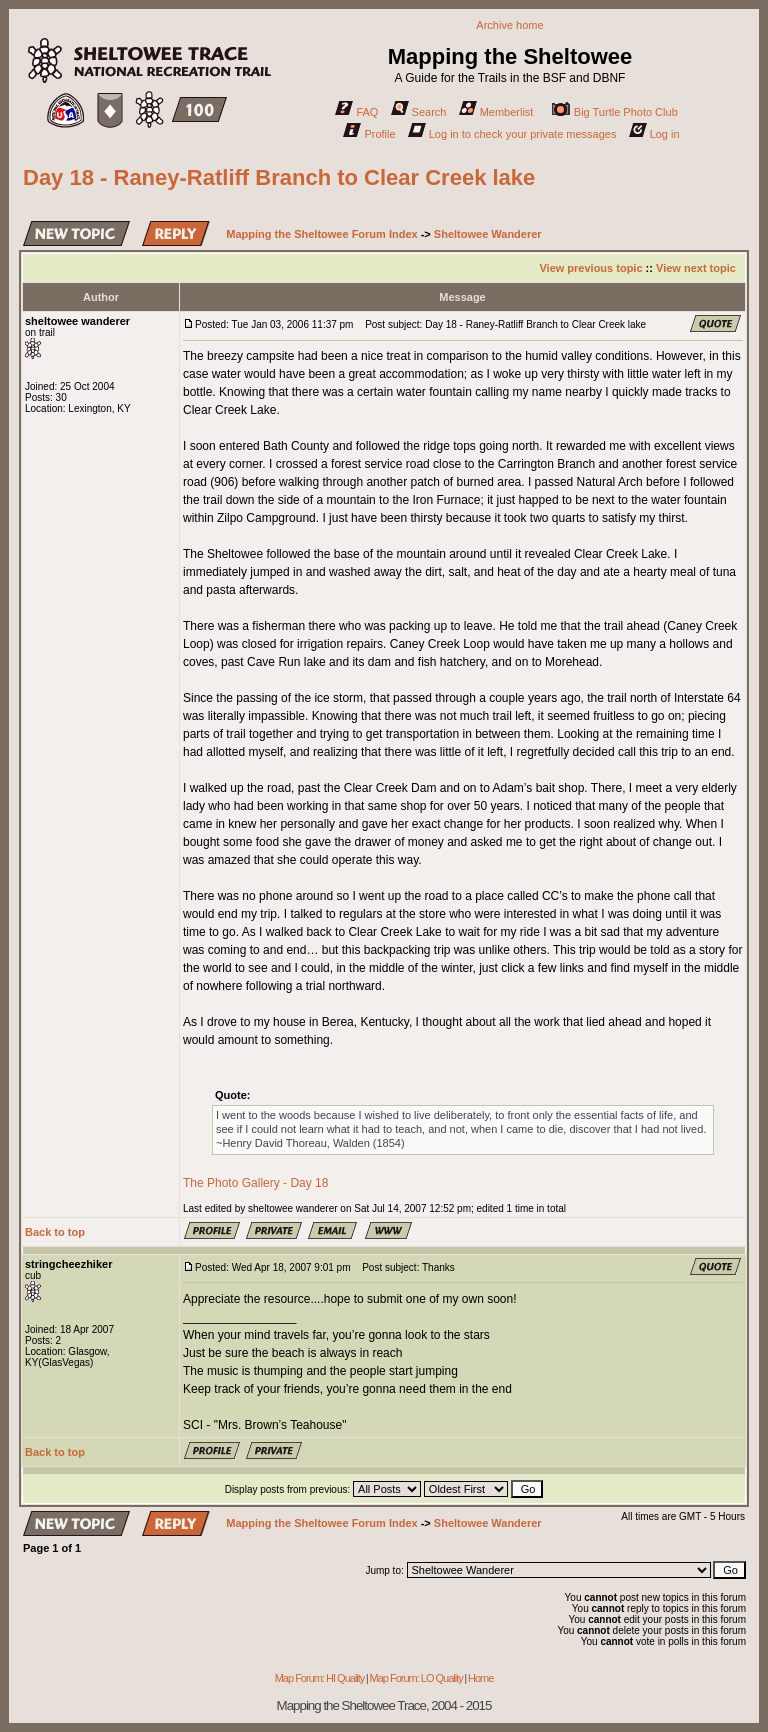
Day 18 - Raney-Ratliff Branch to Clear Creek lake (279, 177)
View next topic (696, 268)
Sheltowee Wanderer (488, 234)
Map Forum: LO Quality (415, 1678)
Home (480, 1678)
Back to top (55, 1232)
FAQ (356, 112)
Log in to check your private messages (512, 134)
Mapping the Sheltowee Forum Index (321, 234)
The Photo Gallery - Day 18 (255, 1183)
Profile (369, 134)
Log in (654, 134)
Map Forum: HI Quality (320, 1678)
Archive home (509, 25)
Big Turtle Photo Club (615, 112)
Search (419, 112)
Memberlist (496, 112)
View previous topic (590, 268)
